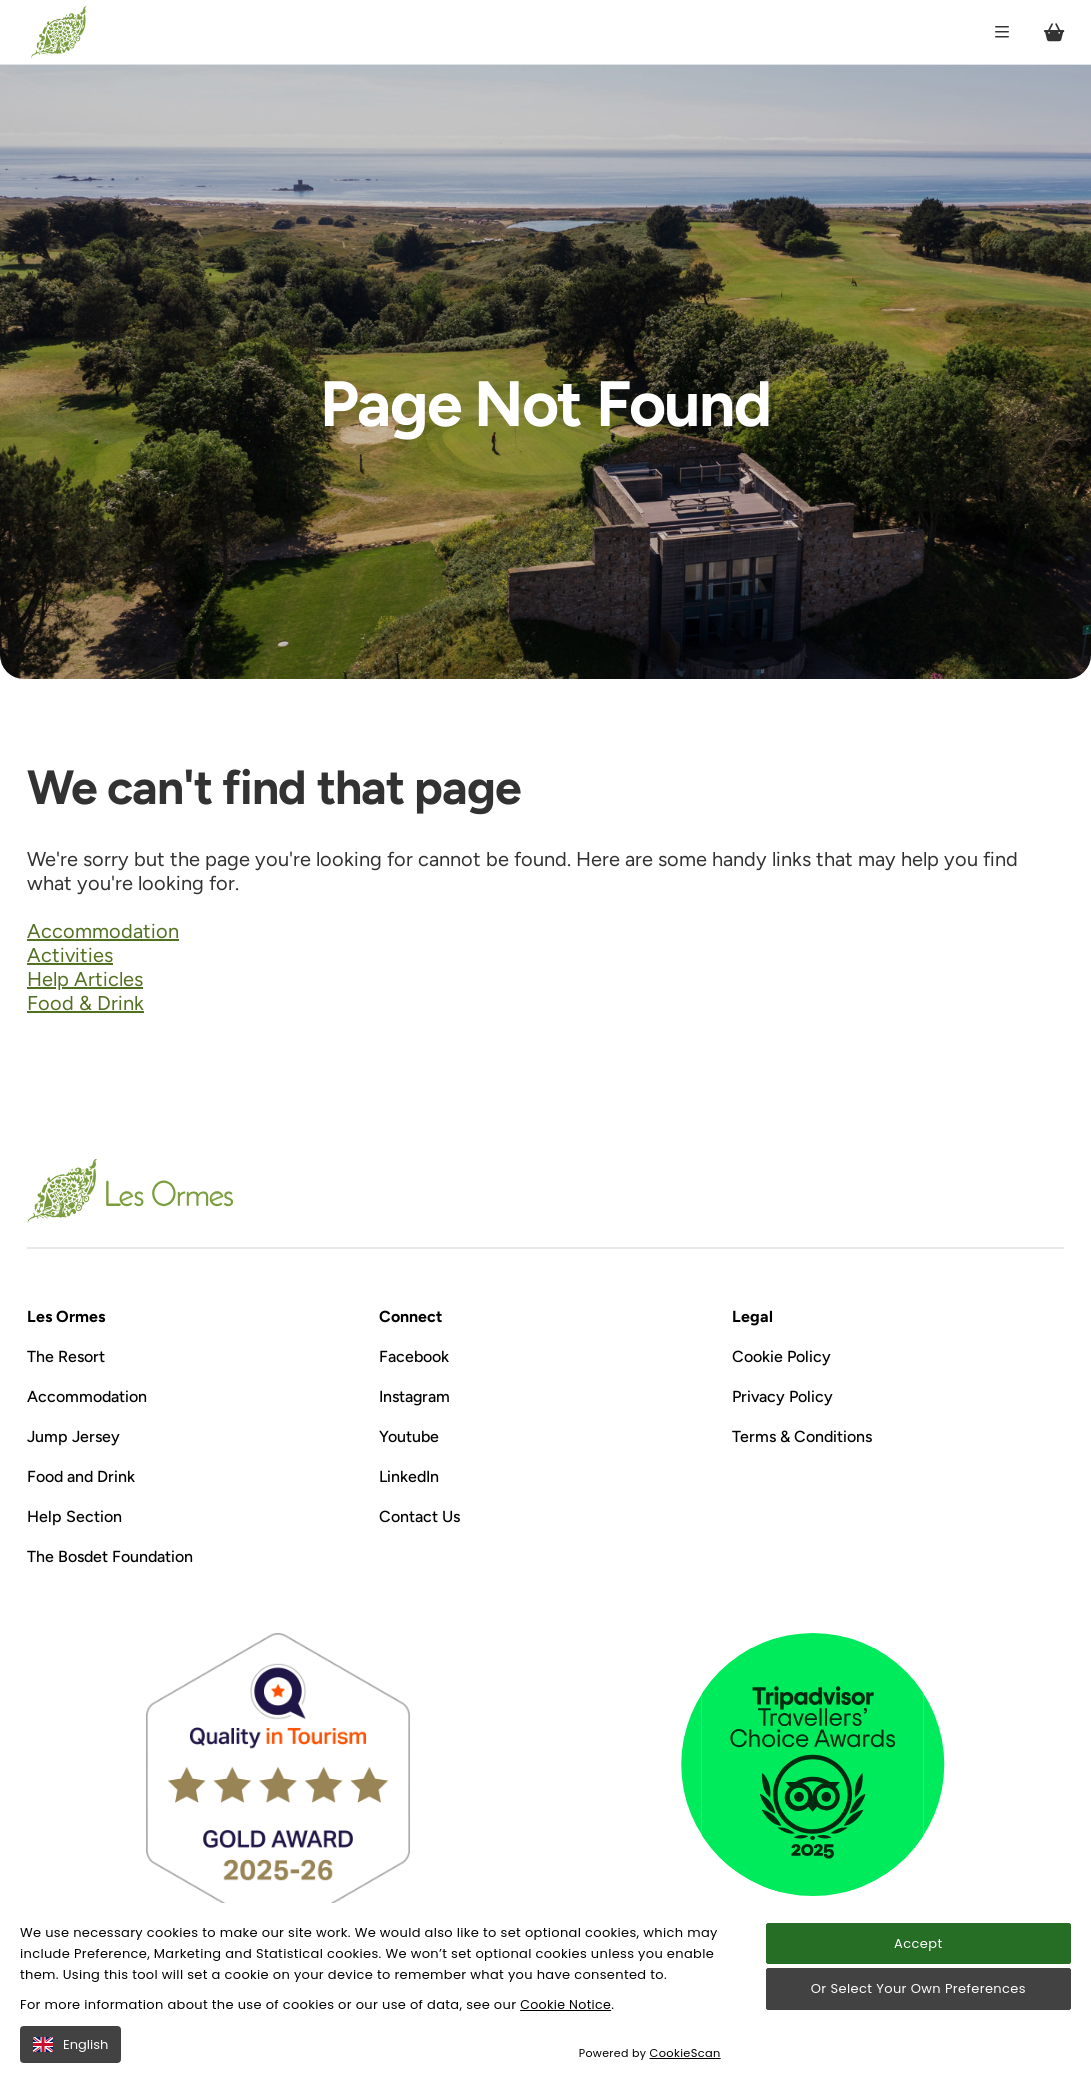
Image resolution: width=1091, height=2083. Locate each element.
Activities (70, 955)
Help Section (74, 1516)
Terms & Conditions (802, 1436)
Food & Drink (85, 1003)
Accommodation (103, 931)
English (70, 2044)
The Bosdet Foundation (110, 1556)
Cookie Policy (781, 1356)
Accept (918, 1943)
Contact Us (419, 1516)
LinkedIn (409, 1476)
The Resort (66, 1356)
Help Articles (85, 979)
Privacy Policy (782, 1396)
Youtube (409, 1436)
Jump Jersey (73, 1436)
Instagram (414, 1396)
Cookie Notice (567, 2004)
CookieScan (686, 2053)
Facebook (414, 1356)
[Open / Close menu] (997, 32)
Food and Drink (81, 1476)
